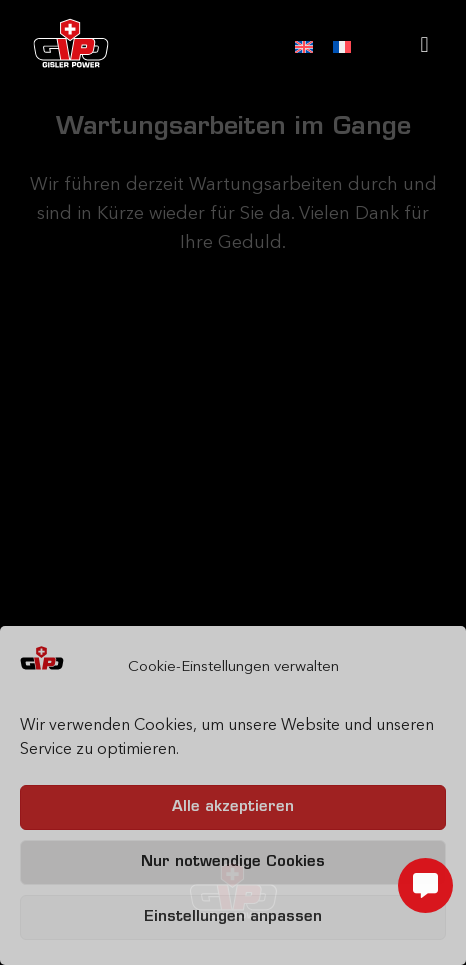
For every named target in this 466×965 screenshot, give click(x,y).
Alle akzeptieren (233, 807)
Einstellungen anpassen (233, 917)
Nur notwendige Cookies (233, 862)
